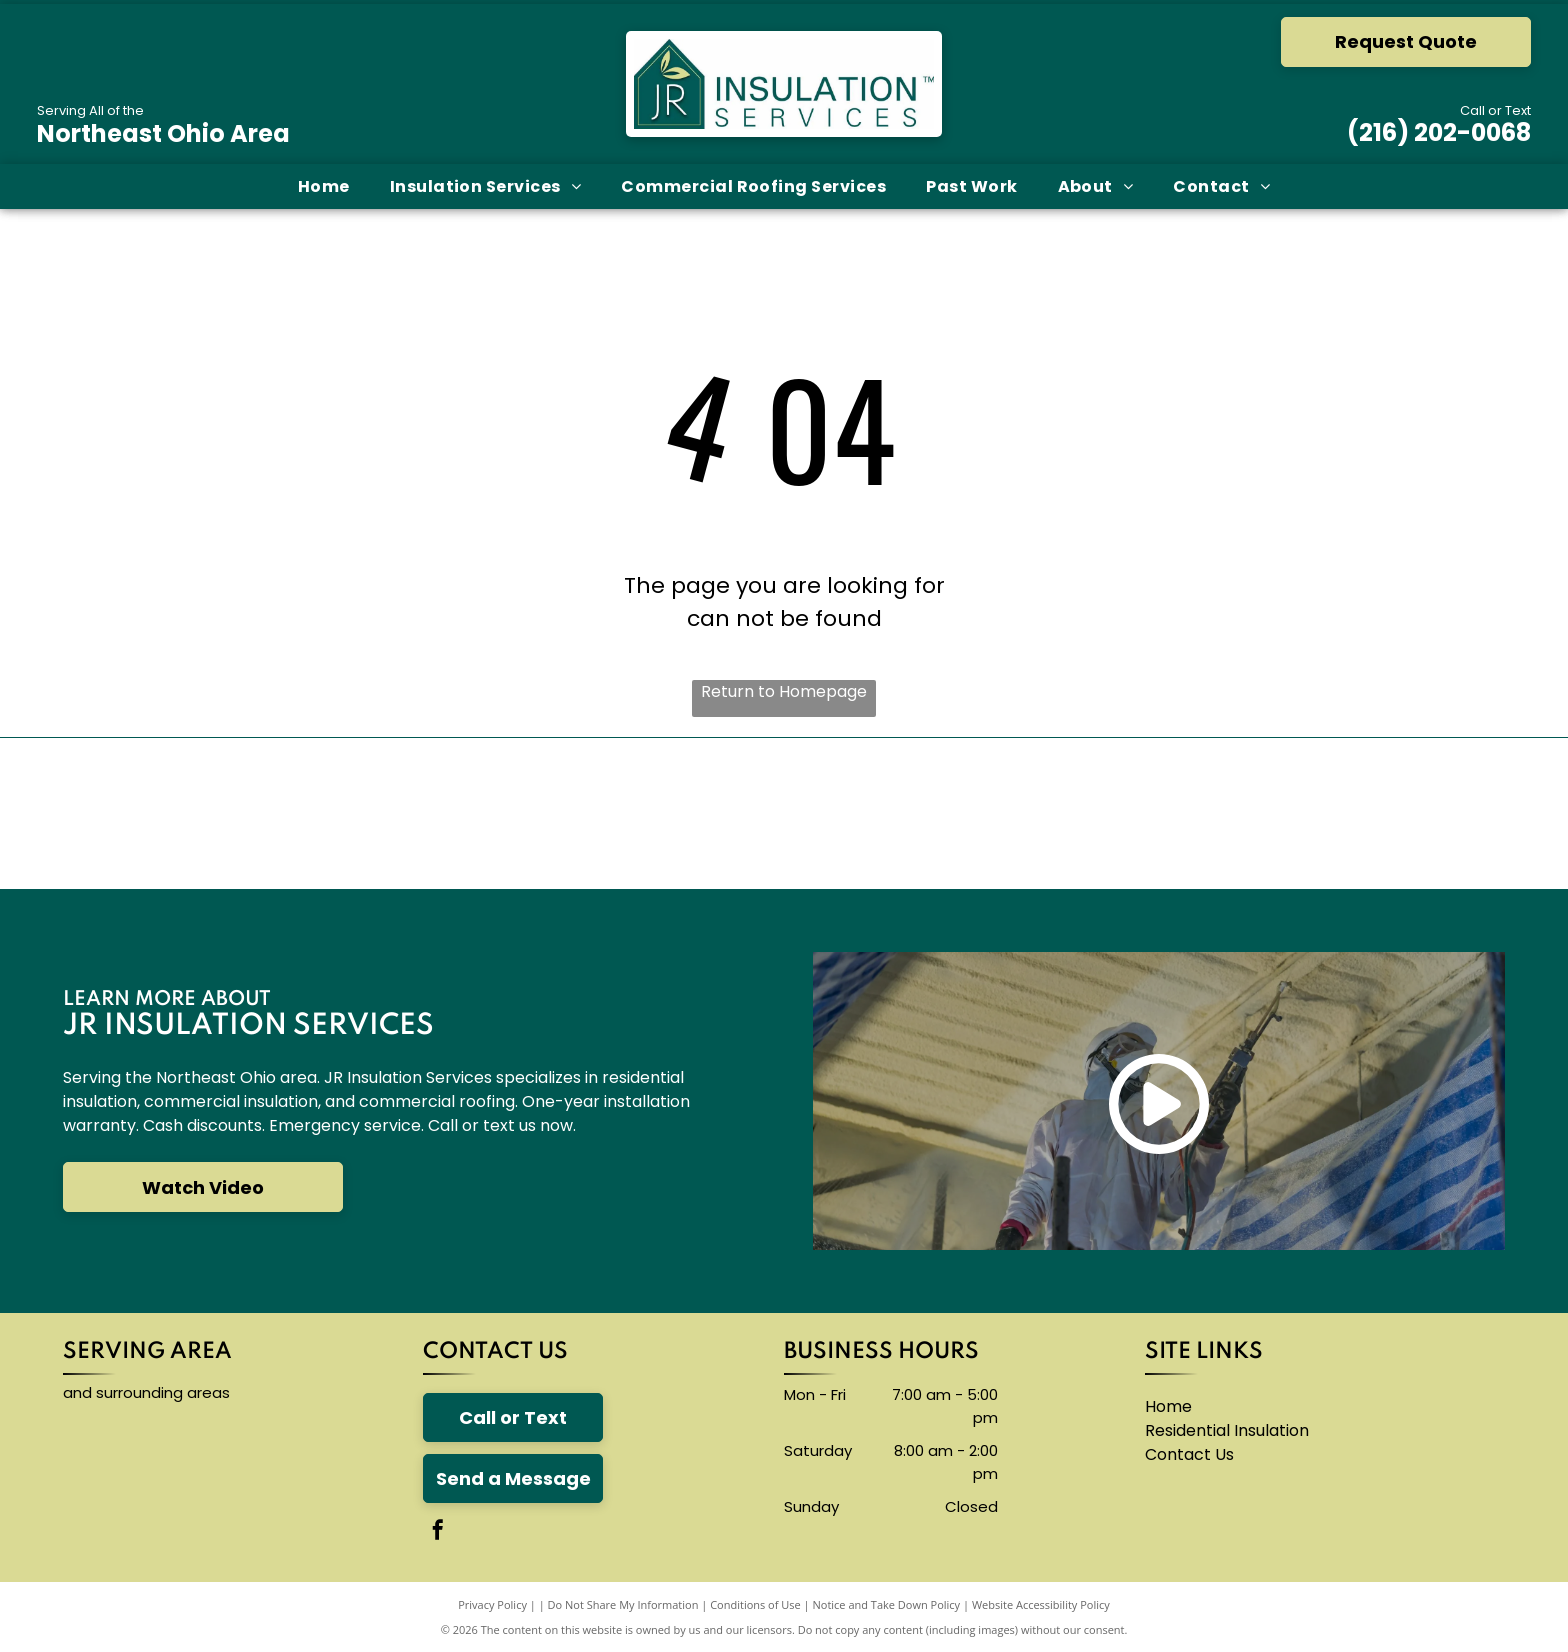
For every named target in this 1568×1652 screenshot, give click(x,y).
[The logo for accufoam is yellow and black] (914, 814)
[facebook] (438, 1532)
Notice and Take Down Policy (887, 1604)
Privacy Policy (492, 1604)
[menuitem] (324, 186)
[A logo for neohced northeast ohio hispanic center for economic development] (1433, 814)
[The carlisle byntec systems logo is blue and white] (395, 814)
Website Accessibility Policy (1041, 1604)
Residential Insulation (1227, 1430)
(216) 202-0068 (1439, 132)
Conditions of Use (755, 1604)
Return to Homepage (784, 691)
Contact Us (1189, 1454)
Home (1168, 1406)
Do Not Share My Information (623, 1604)
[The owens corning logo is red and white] (135, 814)
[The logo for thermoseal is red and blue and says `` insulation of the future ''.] (1174, 814)
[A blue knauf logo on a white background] (654, 814)
